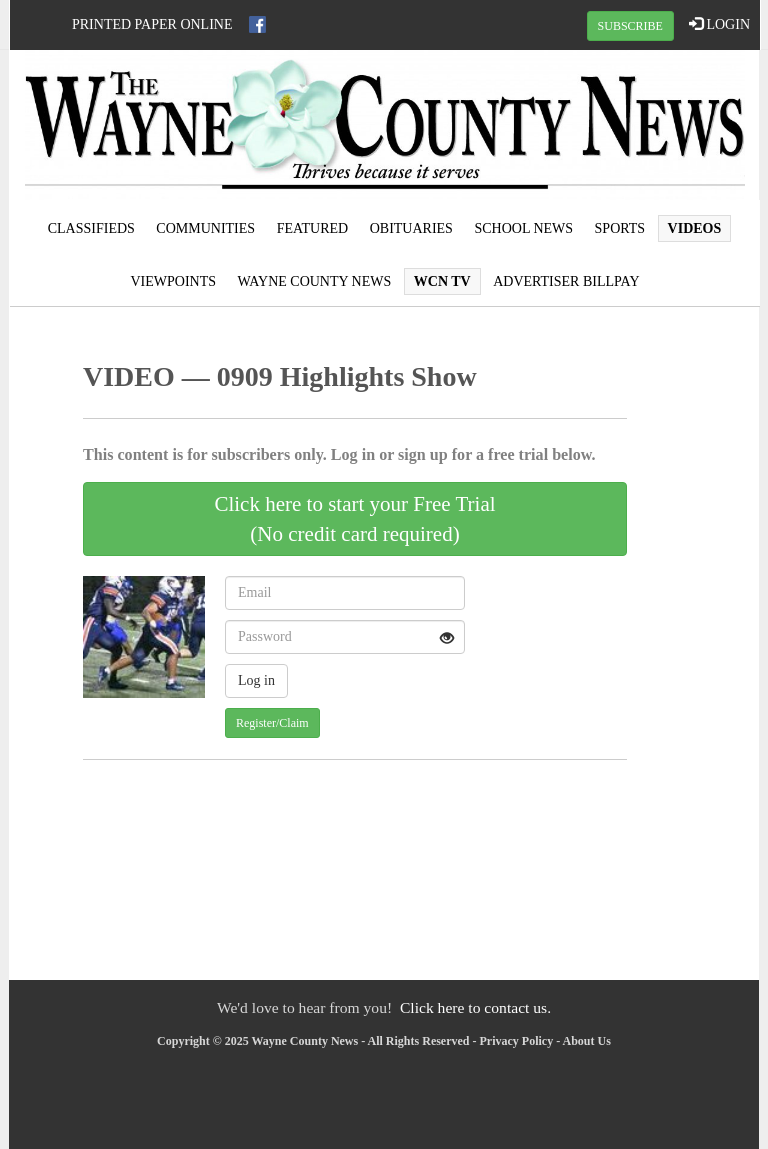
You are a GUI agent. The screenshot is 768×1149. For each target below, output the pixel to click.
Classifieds (91, 228)
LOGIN (719, 24)
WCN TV (442, 281)
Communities (205, 228)
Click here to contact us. (475, 1007)
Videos (695, 228)
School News (523, 228)
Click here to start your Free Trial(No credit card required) (354, 519)
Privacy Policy (517, 1041)
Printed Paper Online (152, 24)
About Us (587, 1041)
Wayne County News (315, 281)
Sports (620, 228)
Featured (313, 228)
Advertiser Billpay (566, 281)
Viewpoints (173, 281)
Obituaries (411, 228)
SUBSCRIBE (630, 26)
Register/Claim (272, 723)
